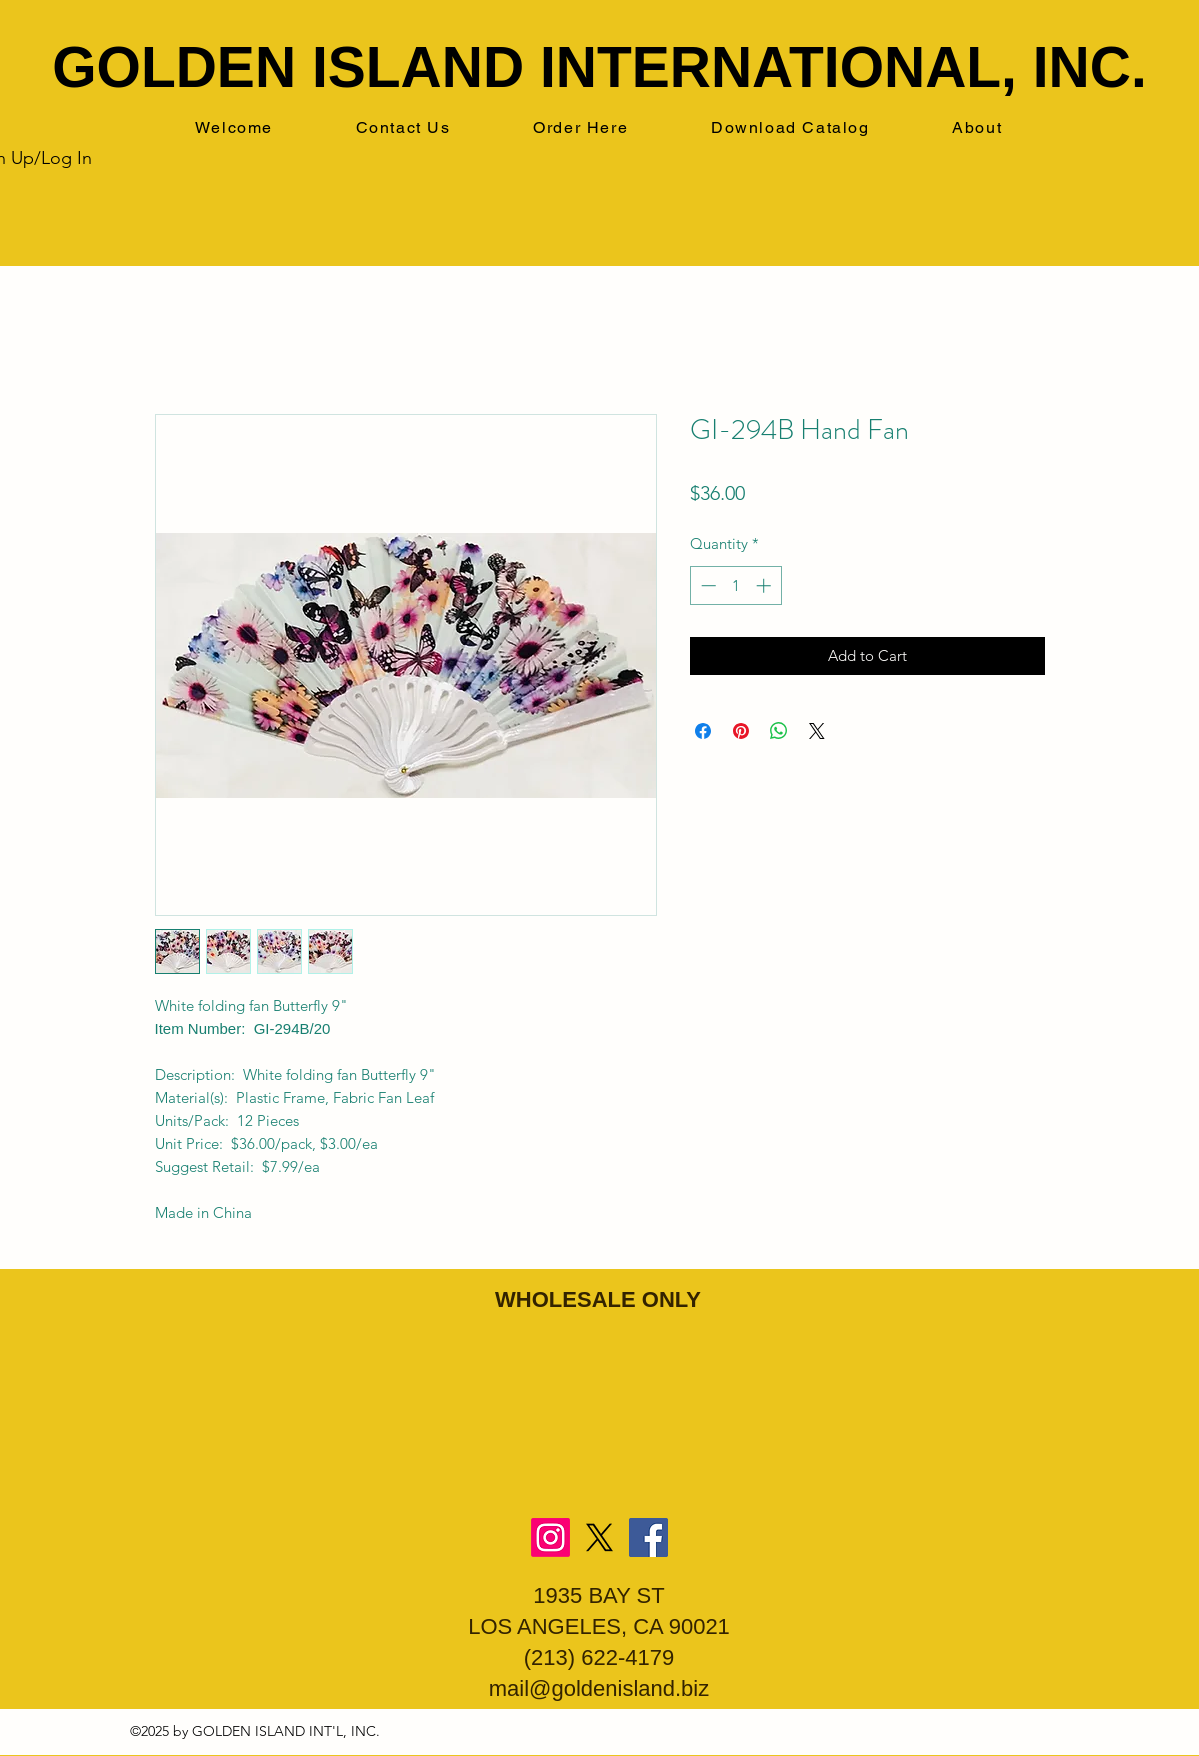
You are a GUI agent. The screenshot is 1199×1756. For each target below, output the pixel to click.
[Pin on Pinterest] (741, 731)
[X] (599, 1537)
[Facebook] (648, 1537)
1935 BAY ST (598, 1595)
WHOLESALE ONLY (598, 1299)
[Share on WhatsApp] (779, 731)
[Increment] (765, 585)
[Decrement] (706, 585)
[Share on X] (817, 731)
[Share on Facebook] (703, 731)
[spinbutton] (735, 585)
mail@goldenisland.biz (599, 1688)
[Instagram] (550, 1537)
